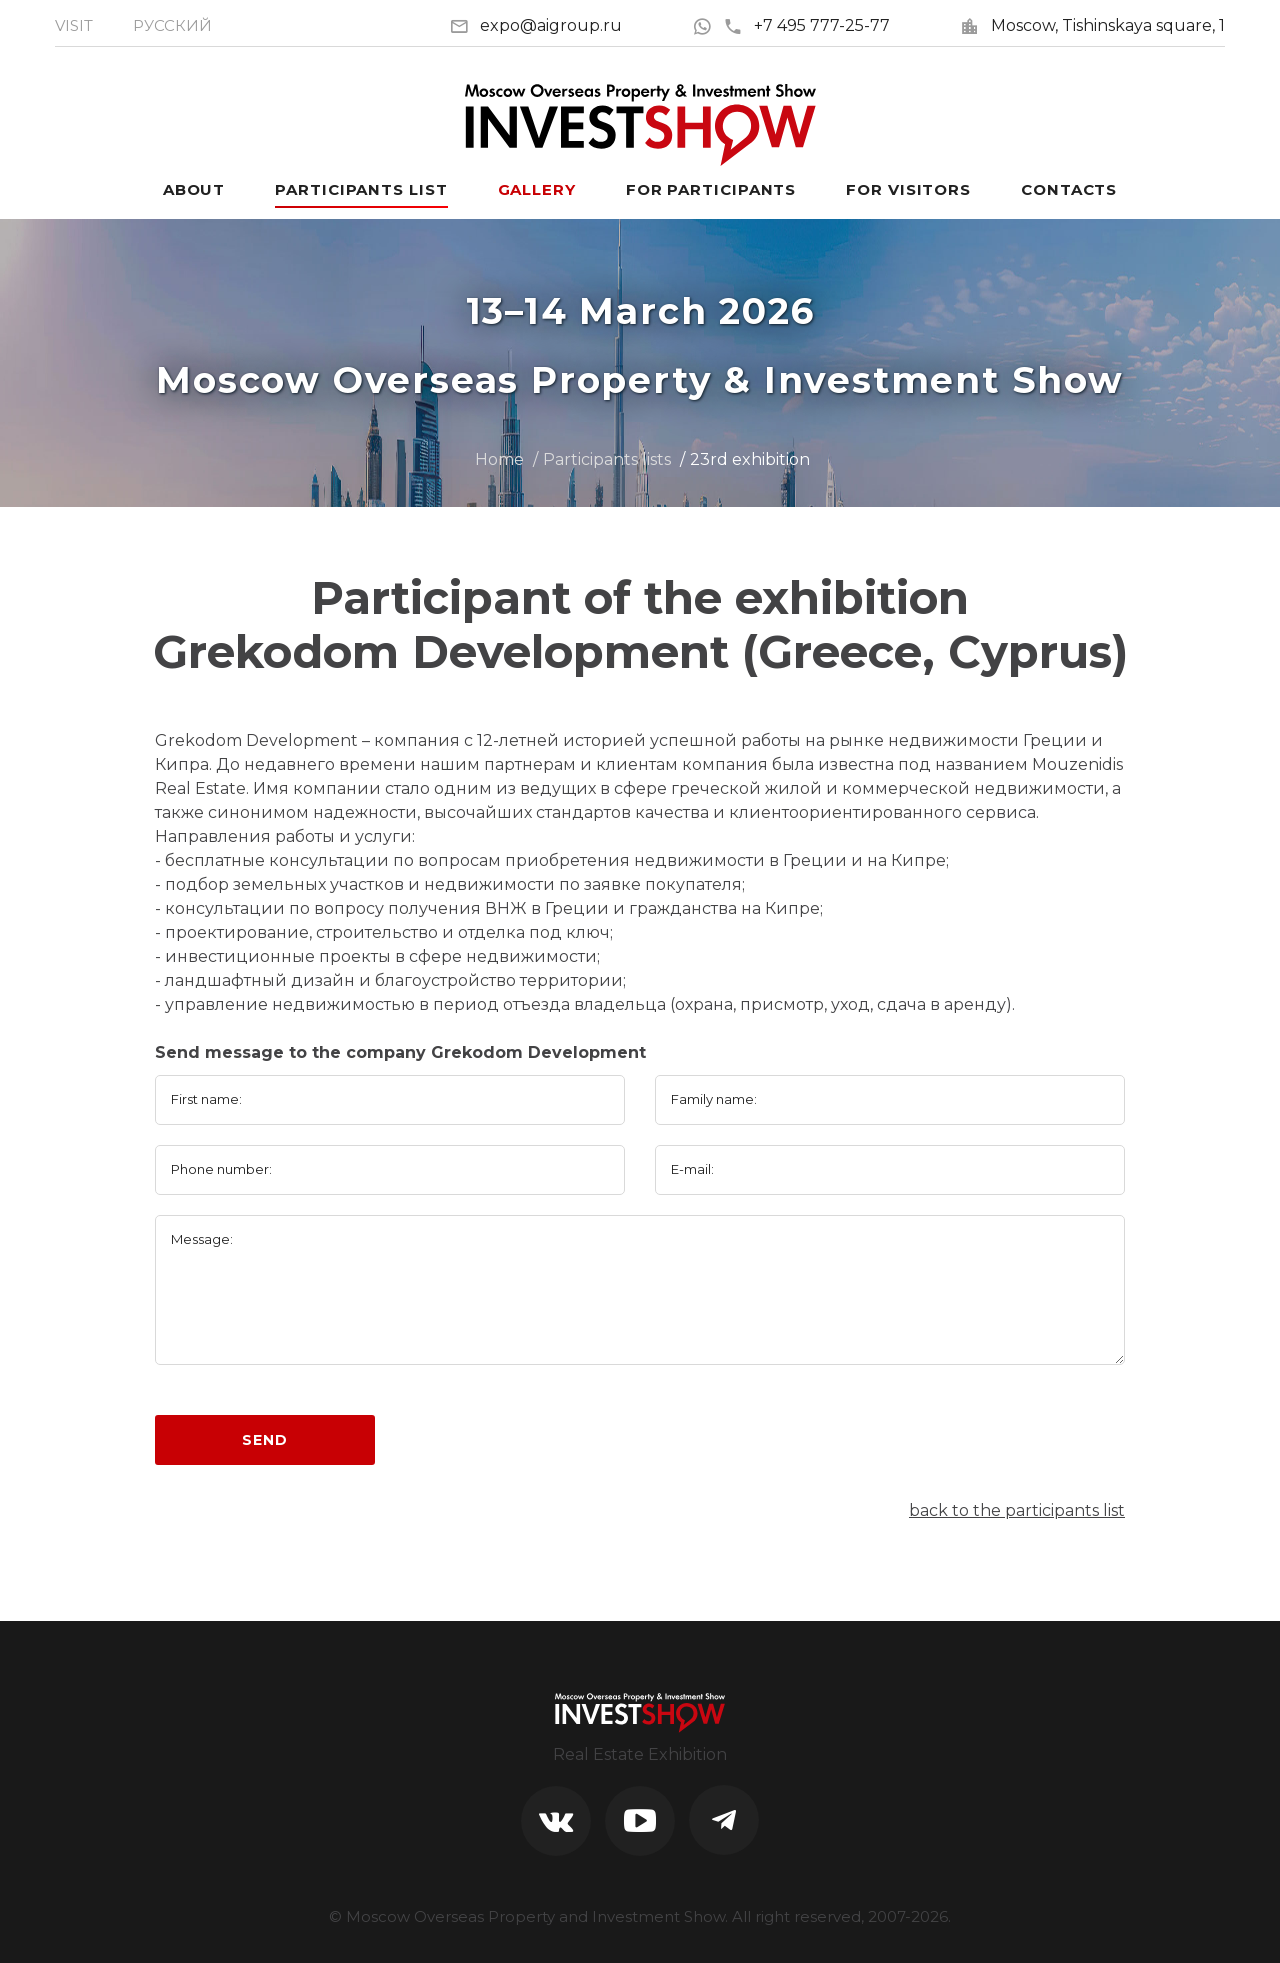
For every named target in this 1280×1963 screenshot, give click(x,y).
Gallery (537, 189)
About (194, 189)
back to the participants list (1017, 1510)
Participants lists (607, 459)
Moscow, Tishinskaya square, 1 (1108, 25)
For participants (711, 189)
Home (499, 459)
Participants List (361, 189)
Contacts (1069, 189)
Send (264, 1440)
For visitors (908, 189)
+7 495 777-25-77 (806, 25)
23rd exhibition (750, 459)
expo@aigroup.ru (551, 25)
